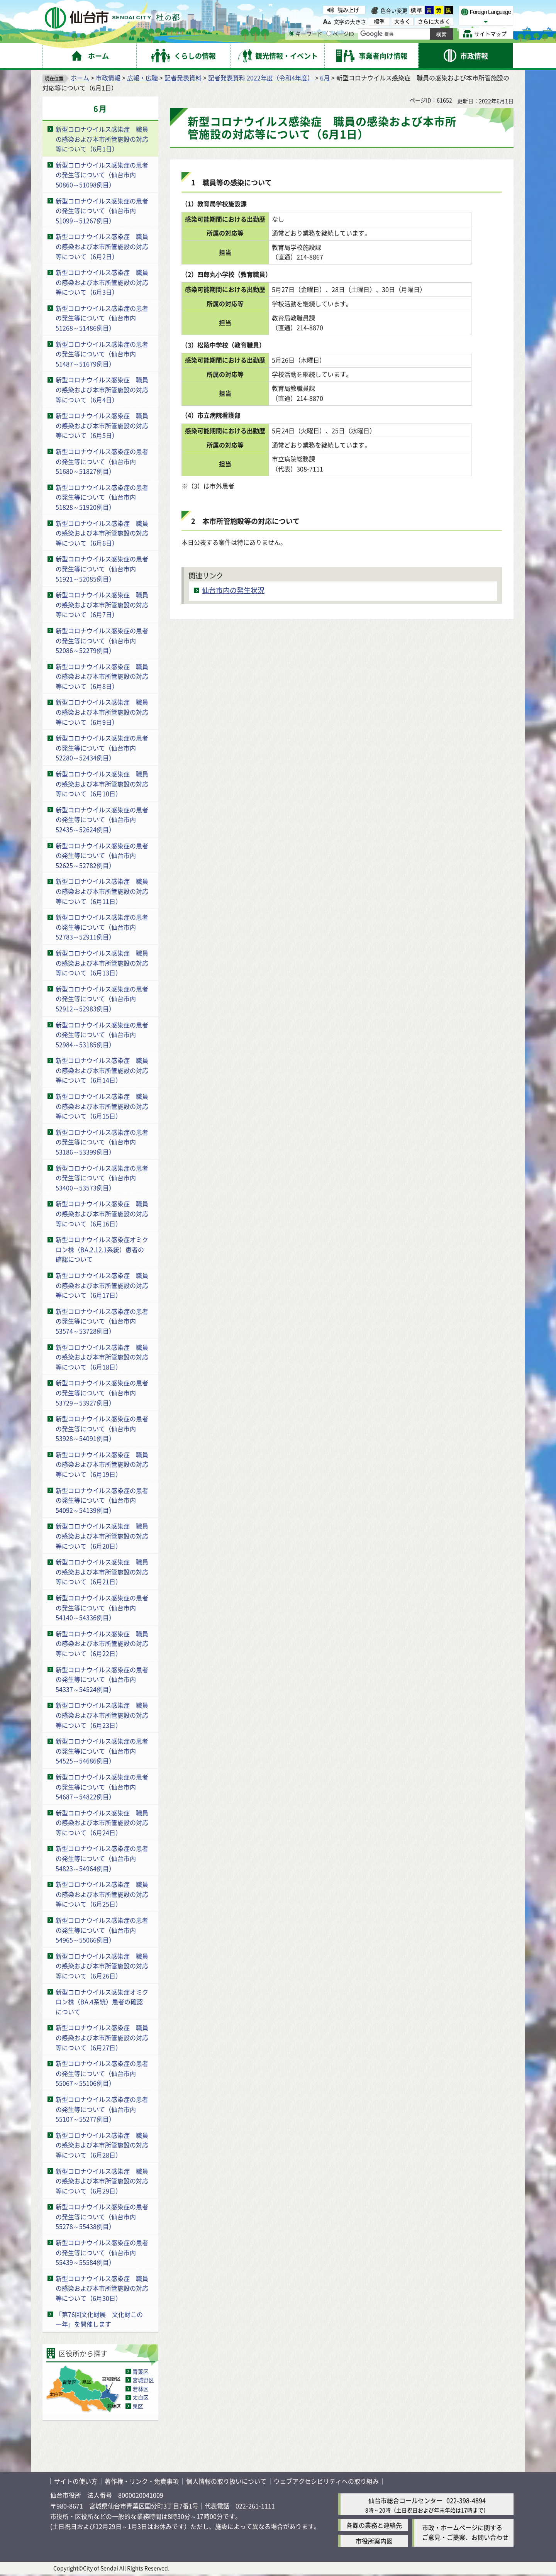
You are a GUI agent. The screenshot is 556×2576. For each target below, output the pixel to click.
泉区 (137, 2406)
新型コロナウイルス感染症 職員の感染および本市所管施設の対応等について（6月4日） (102, 389)
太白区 (140, 2397)
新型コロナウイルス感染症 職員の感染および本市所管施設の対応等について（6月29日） (102, 2180)
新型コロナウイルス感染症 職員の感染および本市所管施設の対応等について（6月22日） (102, 1643)
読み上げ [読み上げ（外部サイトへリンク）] (348, 10)
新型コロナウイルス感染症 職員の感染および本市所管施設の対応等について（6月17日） (102, 1285)
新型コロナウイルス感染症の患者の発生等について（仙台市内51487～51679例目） (102, 353)
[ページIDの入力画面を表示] (328, 33)
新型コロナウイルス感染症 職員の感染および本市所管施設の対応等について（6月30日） (102, 2288)
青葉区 (140, 2371)
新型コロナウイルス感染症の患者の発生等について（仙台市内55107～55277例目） (102, 2109)
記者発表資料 (183, 77)
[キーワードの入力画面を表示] (291, 33)
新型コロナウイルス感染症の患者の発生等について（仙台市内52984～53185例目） (102, 1034)
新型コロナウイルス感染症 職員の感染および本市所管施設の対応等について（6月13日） (102, 962)
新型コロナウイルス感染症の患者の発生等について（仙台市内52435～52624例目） (102, 819)
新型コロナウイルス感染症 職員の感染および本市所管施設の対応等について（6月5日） (102, 425)
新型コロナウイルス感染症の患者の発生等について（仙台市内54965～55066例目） (102, 1929)
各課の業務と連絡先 (374, 2525)
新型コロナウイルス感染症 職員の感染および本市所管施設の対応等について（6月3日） (102, 282)
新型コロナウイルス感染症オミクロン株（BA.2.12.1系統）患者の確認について (102, 1249)
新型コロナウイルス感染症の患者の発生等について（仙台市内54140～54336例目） (102, 1607)
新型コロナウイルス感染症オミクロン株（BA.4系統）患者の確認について (102, 2001)
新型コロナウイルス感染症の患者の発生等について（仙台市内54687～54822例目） (102, 1786)
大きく (402, 21)
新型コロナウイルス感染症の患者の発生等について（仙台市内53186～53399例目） (102, 1141)
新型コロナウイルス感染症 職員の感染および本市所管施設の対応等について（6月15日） (102, 1105)
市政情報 (108, 77)
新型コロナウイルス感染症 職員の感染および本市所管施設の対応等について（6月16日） (102, 1213)
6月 (325, 77)
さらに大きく (434, 21)
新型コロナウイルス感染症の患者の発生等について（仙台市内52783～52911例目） (102, 926)
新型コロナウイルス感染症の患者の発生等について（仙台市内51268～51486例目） (102, 317)
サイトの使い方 (75, 2481)
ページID (340, 33)
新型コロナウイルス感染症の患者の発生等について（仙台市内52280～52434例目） (102, 747)
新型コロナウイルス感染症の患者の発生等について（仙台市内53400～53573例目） (102, 1177)
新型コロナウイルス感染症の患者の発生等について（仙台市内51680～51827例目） (102, 461)
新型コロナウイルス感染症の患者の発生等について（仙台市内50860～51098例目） (102, 174)
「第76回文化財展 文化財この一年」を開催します (99, 2319)
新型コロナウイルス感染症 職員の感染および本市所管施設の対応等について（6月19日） (102, 1464)
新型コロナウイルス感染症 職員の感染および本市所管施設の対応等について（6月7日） (102, 604)
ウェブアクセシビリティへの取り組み (326, 2481)
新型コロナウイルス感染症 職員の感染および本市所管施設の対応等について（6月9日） (102, 711)
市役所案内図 (374, 2540)
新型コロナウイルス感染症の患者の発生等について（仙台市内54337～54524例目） (102, 1679)
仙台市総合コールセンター (405, 2500)
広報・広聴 (142, 77)
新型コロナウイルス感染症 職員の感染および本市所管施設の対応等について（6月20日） (102, 1535)
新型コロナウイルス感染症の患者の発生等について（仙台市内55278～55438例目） (102, 2216)
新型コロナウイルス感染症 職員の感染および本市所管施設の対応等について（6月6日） (102, 533)
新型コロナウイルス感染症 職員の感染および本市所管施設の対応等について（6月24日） (102, 1822)
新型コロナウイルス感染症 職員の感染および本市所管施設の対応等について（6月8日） (102, 676)
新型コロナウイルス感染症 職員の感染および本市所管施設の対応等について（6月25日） (102, 1893)
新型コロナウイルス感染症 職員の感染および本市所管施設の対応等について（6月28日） (102, 2144)
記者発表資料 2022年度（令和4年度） (261, 77)
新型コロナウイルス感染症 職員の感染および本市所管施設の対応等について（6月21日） (102, 1571)
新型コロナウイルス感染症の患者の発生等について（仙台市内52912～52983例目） (102, 998)
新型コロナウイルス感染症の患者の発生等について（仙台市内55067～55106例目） (102, 2073)
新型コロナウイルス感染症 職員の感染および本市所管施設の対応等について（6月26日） (102, 1965)
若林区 (140, 2389)
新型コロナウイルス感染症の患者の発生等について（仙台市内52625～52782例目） (102, 855)
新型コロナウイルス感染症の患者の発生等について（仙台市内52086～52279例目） (102, 640)
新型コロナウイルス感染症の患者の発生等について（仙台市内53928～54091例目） (102, 1428)
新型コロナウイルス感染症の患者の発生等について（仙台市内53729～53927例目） (102, 1392)
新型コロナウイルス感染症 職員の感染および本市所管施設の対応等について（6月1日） (102, 138)
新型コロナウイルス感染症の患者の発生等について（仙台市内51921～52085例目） (102, 568)
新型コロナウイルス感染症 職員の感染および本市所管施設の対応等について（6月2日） (102, 246)
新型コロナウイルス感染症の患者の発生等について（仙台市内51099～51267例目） (102, 210)
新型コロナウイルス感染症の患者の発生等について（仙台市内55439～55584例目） (102, 2252)
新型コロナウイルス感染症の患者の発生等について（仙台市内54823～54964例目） (102, 1858)
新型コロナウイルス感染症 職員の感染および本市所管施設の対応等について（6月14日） (102, 1070)
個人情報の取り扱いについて (226, 2481)
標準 (416, 10)
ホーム (80, 77)
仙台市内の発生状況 (233, 590)
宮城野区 (143, 2380)
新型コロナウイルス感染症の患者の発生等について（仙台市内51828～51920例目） (102, 497)
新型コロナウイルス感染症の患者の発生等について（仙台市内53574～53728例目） (102, 1321)
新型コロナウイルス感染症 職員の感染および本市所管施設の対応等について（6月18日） (102, 1356)
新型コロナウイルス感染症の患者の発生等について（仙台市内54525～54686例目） (102, 1750)
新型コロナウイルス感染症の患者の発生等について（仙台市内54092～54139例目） (102, 1500)
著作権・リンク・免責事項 (142, 2481)
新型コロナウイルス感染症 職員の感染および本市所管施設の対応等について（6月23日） (102, 1714)
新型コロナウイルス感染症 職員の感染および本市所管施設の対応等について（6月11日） (102, 890)
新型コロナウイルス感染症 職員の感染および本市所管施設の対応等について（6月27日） (102, 2037)
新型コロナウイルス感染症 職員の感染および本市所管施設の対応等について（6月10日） (102, 783)
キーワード (305, 33)
